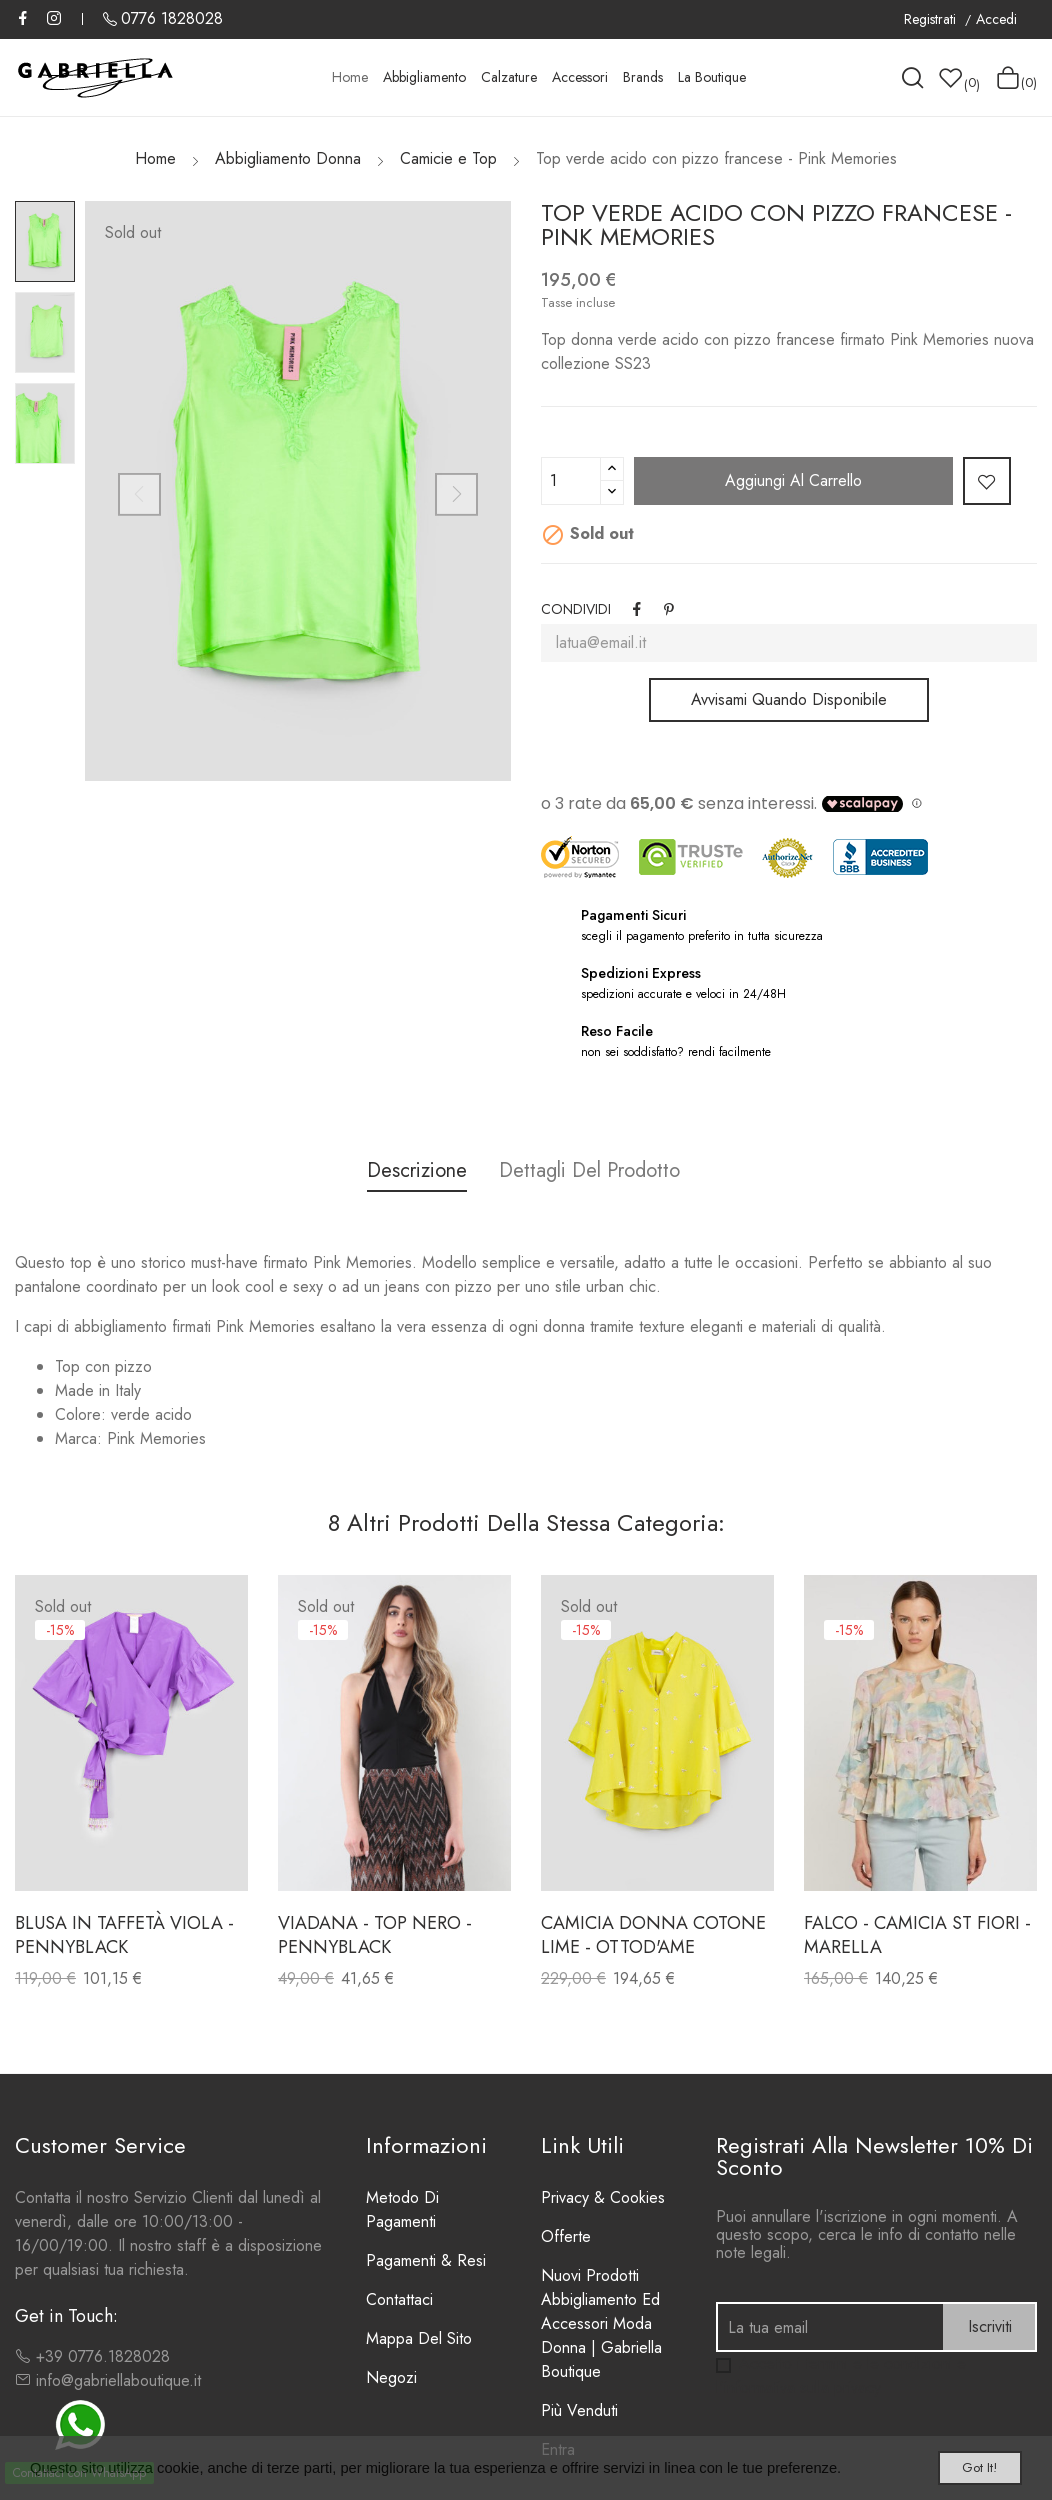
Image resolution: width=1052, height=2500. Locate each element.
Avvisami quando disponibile (789, 699)
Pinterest (675, 609)
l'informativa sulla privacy (798, 2387)
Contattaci (399, 2299)
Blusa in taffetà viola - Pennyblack (124, 1935)
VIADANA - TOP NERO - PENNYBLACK (375, 1935)
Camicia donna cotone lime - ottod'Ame (653, 1935)
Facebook (23, 18)
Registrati (932, 19)
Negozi (391, 2377)
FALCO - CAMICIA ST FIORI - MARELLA (917, 1935)
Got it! (958, 2462)
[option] (45, 241)
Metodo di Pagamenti (402, 2209)
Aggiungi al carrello (793, 480)
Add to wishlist (987, 481)
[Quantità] (571, 481)
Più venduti (579, 2410)
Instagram (54, 18)
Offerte (566, 2236)
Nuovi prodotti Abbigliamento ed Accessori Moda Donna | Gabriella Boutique (601, 2323)
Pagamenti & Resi (426, 2260)
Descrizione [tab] (409, 1170)
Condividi (639, 609)
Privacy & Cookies (603, 2197)
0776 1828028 (172, 18)
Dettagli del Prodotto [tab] (598, 1170)
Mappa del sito (419, 2338)
